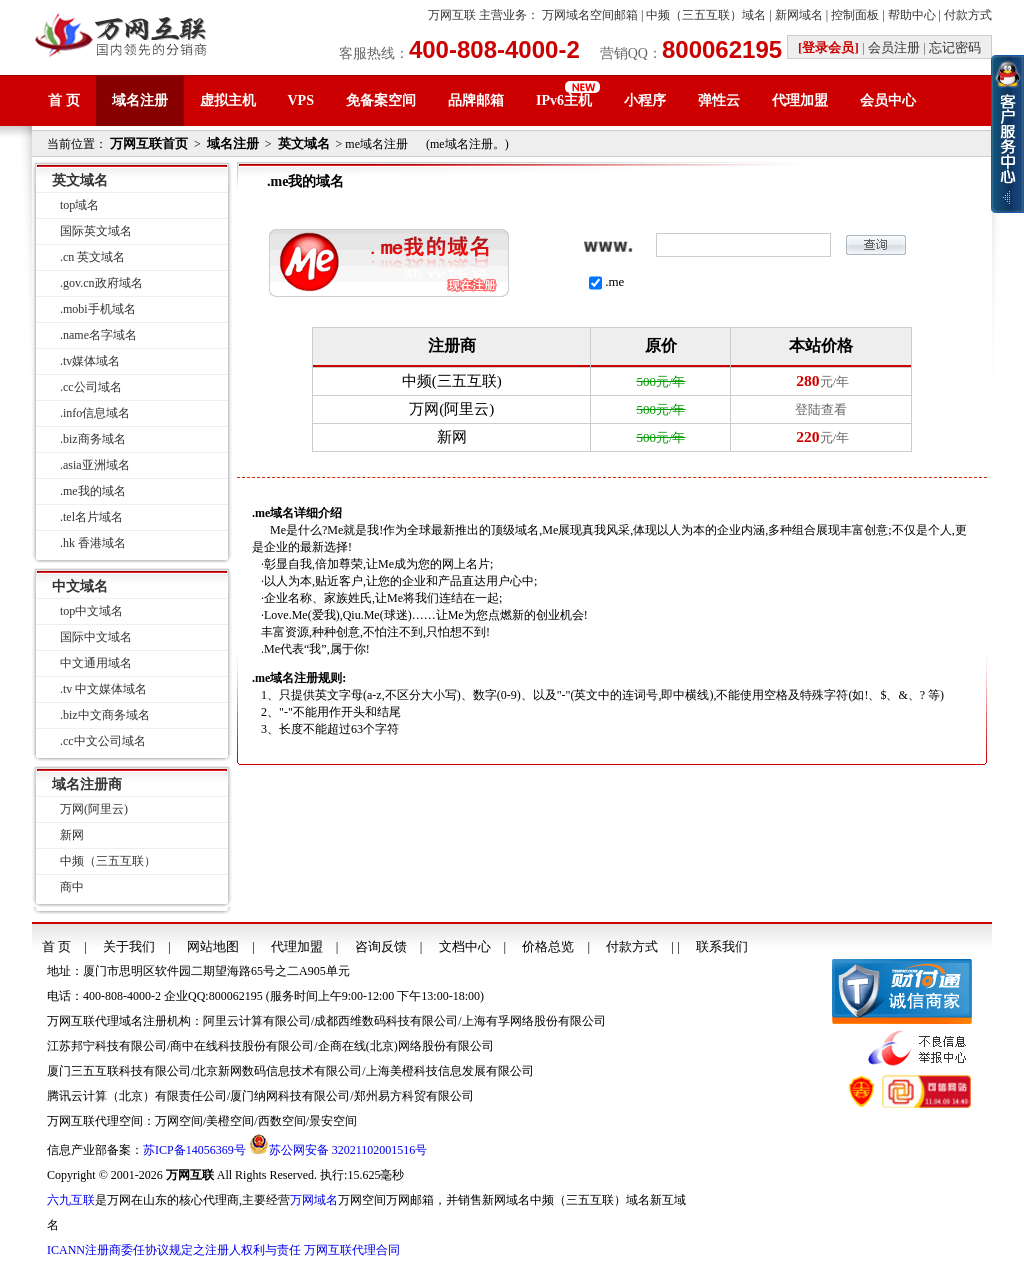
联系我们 (722, 946)
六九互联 (71, 1200)
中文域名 (80, 586)
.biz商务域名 (93, 439)
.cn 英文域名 (92, 257)
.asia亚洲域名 (95, 465)
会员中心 (888, 100)
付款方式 (968, 15)
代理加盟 (800, 100)
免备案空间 (381, 100)
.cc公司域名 (91, 387)
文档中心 (465, 946)
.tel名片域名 (91, 517)
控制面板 (855, 15)
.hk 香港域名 (93, 543)
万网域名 (314, 1200)
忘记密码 (955, 47)
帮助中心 (912, 15)
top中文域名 (91, 611)
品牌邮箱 (476, 100)
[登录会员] (828, 47)
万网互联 (452, 15)
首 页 (64, 100)
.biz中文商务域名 (105, 715)
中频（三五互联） (108, 861)
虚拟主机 (228, 100)
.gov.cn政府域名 (101, 283)
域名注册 (140, 100)
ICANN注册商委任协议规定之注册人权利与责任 (174, 1250)
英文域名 (304, 143)
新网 (72, 835)
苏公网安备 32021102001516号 (348, 1150)
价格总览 (548, 946)
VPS (301, 100)
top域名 (79, 205)
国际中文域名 (96, 637)
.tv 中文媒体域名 (103, 689)
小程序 (645, 100)
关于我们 (129, 946)
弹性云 (719, 100)
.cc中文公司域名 (103, 741)
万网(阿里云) (94, 809)
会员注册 (894, 47)
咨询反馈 (381, 946)
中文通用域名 (96, 663)
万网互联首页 (149, 143)
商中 (72, 887)
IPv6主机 (564, 100)
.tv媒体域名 (90, 361)
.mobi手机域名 (98, 309)
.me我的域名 (93, 491)
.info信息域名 (95, 413)
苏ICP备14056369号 (194, 1150)
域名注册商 (87, 784)
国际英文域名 (96, 231)
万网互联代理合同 (352, 1250)
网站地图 (213, 946)
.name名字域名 (98, 335)
